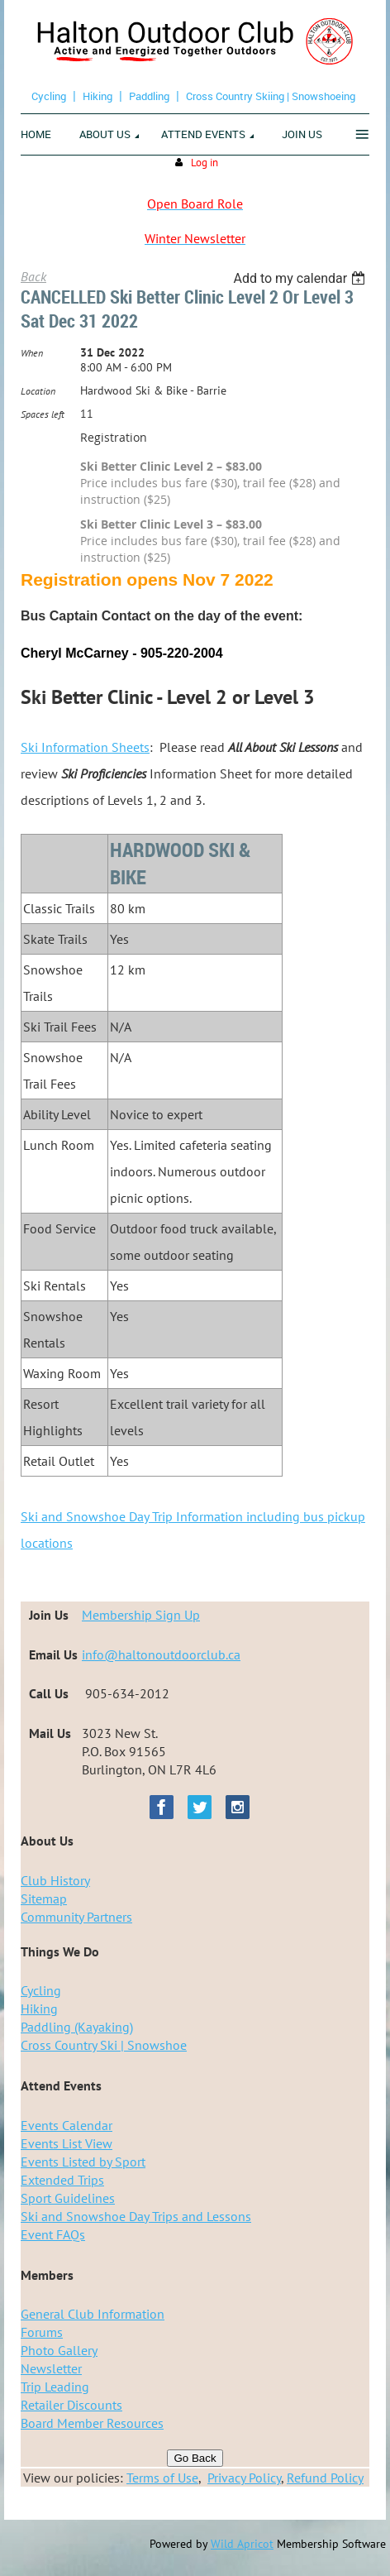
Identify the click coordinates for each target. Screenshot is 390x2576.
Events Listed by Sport (83, 2161)
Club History (55, 1880)
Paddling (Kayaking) (77, 2026)
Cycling (48, 96)
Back (33, 276)
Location (38, 391)
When (32, 353)
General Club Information (92, 2313)
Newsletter (51, 2368)
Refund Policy (325, 2477)
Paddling (149, 96)
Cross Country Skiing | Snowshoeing (270, 96)
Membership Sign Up (141, 1614)
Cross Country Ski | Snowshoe (104, 2045)
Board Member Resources (92, 2423)
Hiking (97, 96)
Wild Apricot (242, 2543)
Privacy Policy (244, 2477)
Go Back (195, 2458)
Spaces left (42, 414)
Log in (204, 163)
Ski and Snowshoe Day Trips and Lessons (136, 2216)
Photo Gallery (59, 2350)
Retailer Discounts (71, 2404)
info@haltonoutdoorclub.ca (161, 1654)
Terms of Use (162, 2477)
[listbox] (301, 278)
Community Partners (76, 1916)
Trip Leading (55, 2386)
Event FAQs (53, 2234)
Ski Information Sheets (85, 747)
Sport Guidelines (68, 2198)
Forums (42, 2332)
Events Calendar (66, 2125)
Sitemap (44, 1898)
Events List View (66, 2143)
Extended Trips (62, 2179)
